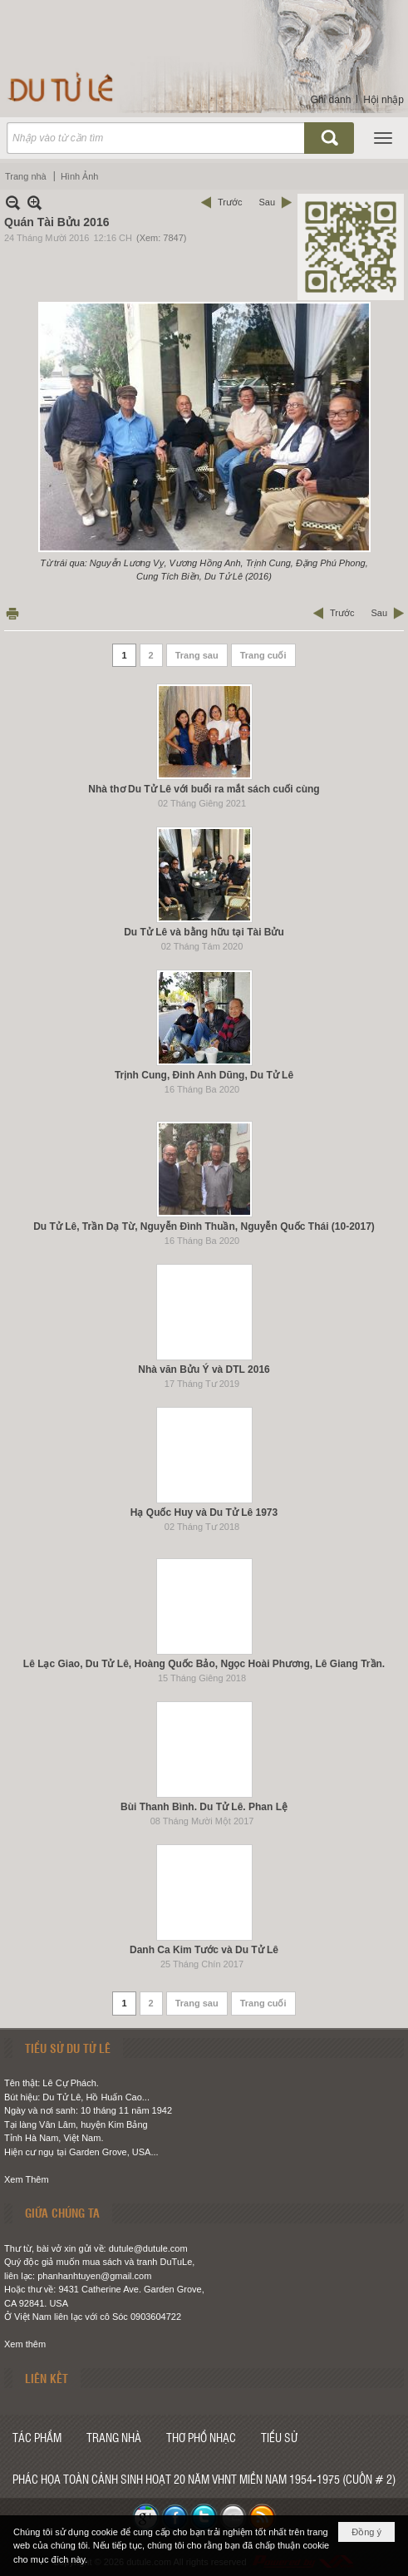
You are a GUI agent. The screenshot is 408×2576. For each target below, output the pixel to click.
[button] (383, 138)
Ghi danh (331, 100)
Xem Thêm (26, 2179)
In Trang (12, 613)
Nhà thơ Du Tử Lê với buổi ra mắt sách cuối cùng (203, 789)
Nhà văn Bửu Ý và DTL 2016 (204, 1369)
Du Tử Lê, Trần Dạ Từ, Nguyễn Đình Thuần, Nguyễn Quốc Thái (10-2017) (204, 1226)
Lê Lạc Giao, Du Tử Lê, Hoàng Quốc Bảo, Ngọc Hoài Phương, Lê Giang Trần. (204, 1664)
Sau (266, 202)
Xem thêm (25, 2344)
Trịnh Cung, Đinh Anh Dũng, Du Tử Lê (204, 1075)
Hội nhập (383, 100)
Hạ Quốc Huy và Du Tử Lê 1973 (204, 1512)
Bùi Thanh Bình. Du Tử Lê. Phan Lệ (204, 1807)
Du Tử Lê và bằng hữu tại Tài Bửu (204, 932)
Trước (230, 202)
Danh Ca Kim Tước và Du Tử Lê (204, 1950)
